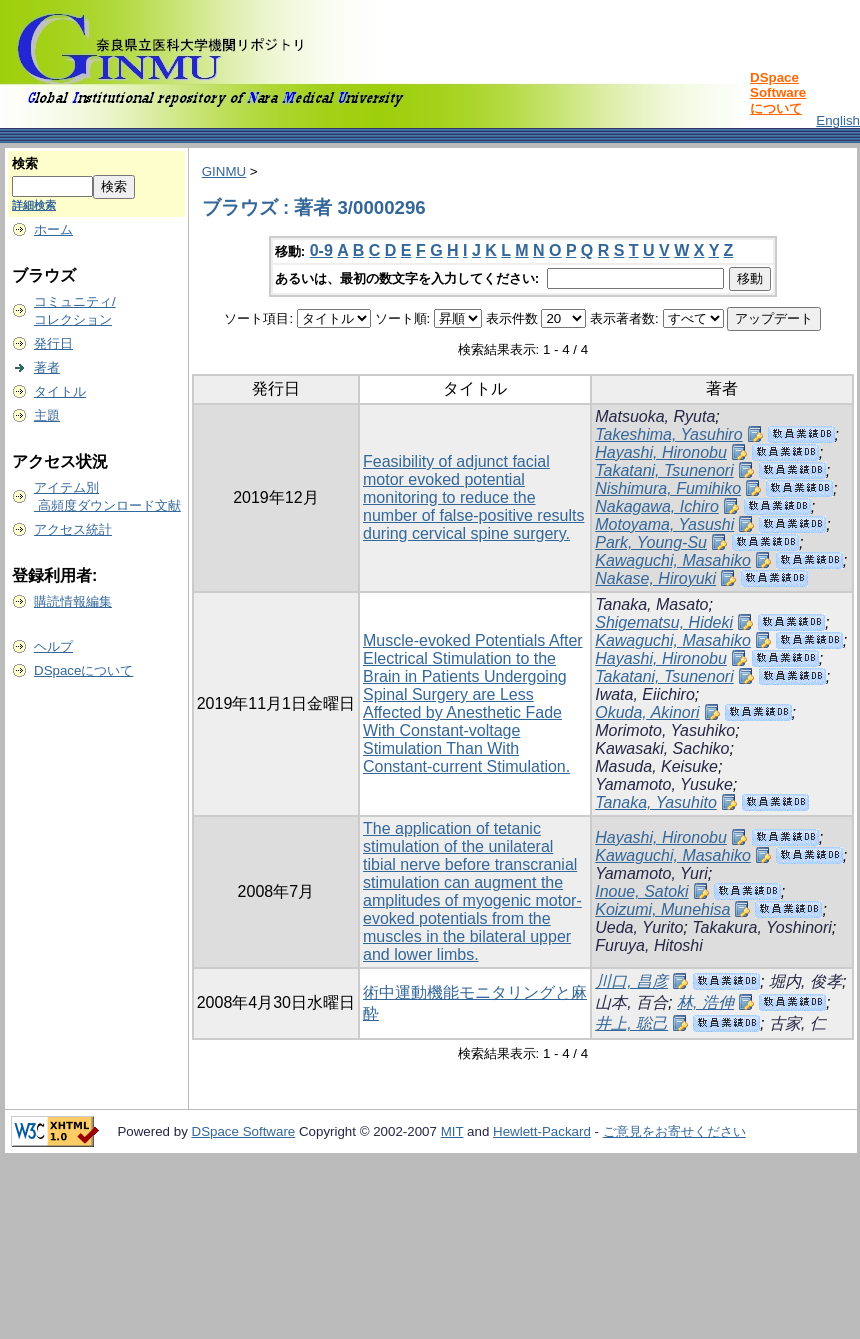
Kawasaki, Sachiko (662, 748)
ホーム (53, 229)
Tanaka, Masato (651, 604)
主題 (47, 415)
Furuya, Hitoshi (649, 945)
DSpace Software (244, 1131)
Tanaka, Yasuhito (656, 802)
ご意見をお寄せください (674, 1131)
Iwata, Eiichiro (645, 694)
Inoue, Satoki (641, 891)
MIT (452, 1131)
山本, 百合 (631, 1002)
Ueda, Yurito (639, 927)
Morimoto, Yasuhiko (665, 730)
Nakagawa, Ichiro (657, 506)
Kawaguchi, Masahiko (673, 560)
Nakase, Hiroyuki (655, 578)
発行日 (53, 343)
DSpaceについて (83, 670)
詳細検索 (34, 205)
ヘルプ (53, 646)
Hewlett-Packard (542, 1131)
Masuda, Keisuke (656, 766)
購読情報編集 (73, 601)
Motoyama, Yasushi (664, 524)
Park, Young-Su (651, 542)
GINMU (224, 171)
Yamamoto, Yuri (651, 873)
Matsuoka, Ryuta (655, 416)
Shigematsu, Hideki (664, 622)
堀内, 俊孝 (805, 981)
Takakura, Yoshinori (762, 927)
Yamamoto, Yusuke (664, 784)
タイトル (60, 391)
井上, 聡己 (631, 1023)
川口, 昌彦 (631, 981)
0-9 (321, 250)
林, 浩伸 (705, 1002)
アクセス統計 (73, 529)
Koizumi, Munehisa (662, 909)
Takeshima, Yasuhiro (668, 434)
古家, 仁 (797, 1023)
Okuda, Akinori (647, 712)
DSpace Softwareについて (778, 93)
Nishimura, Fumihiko (668, 488)
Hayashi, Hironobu (661, 452)
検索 (25, 163)
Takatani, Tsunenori (664, 470)
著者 (47, 367)
